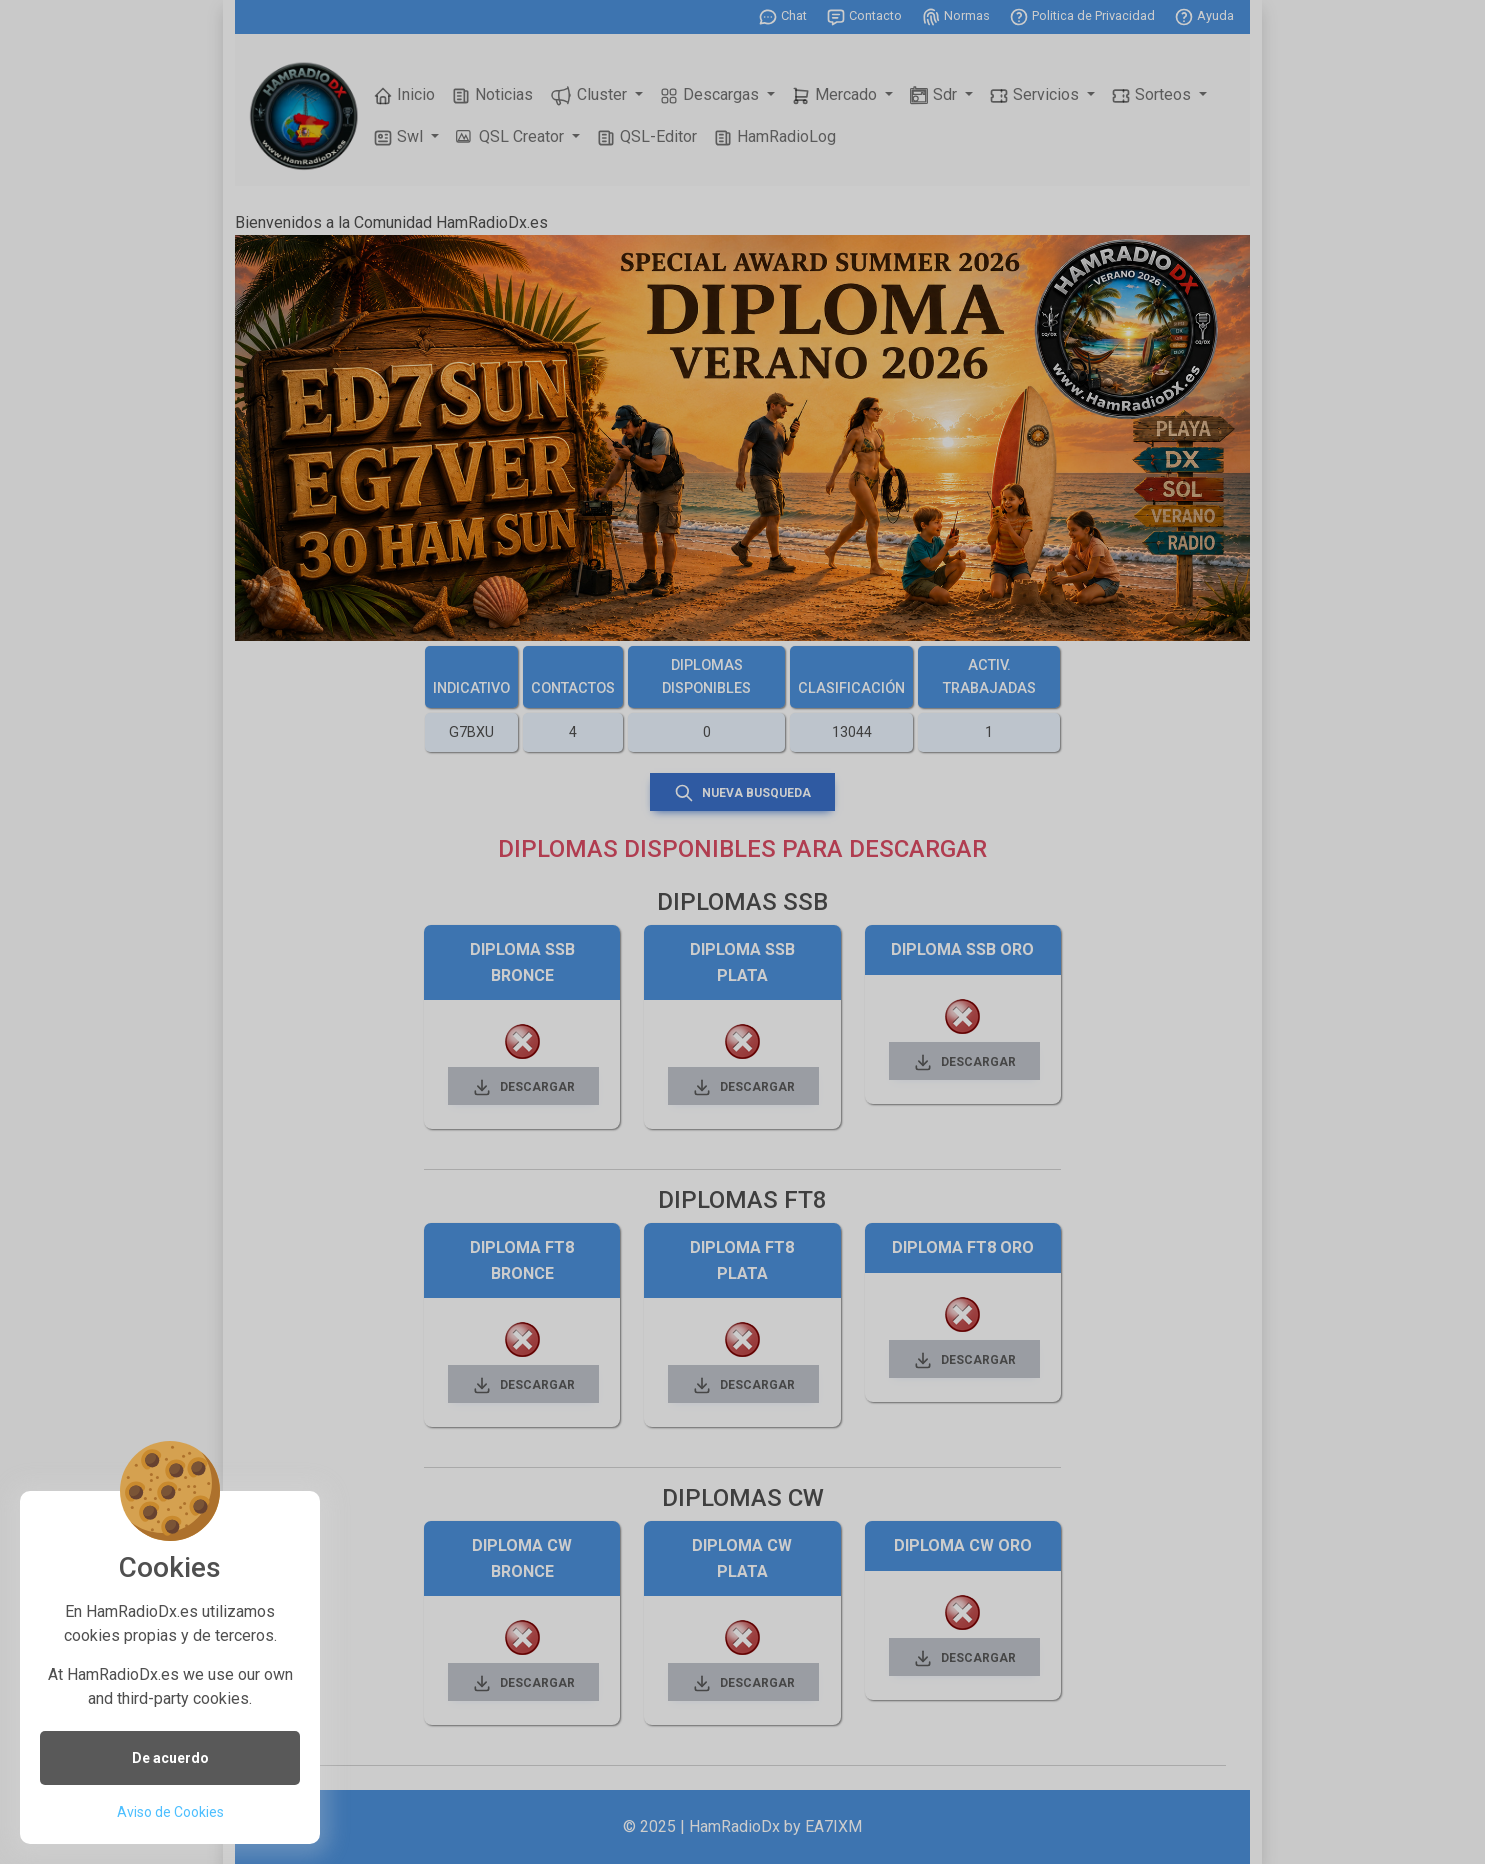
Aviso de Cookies (170, 1812)
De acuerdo (170, 1758)
